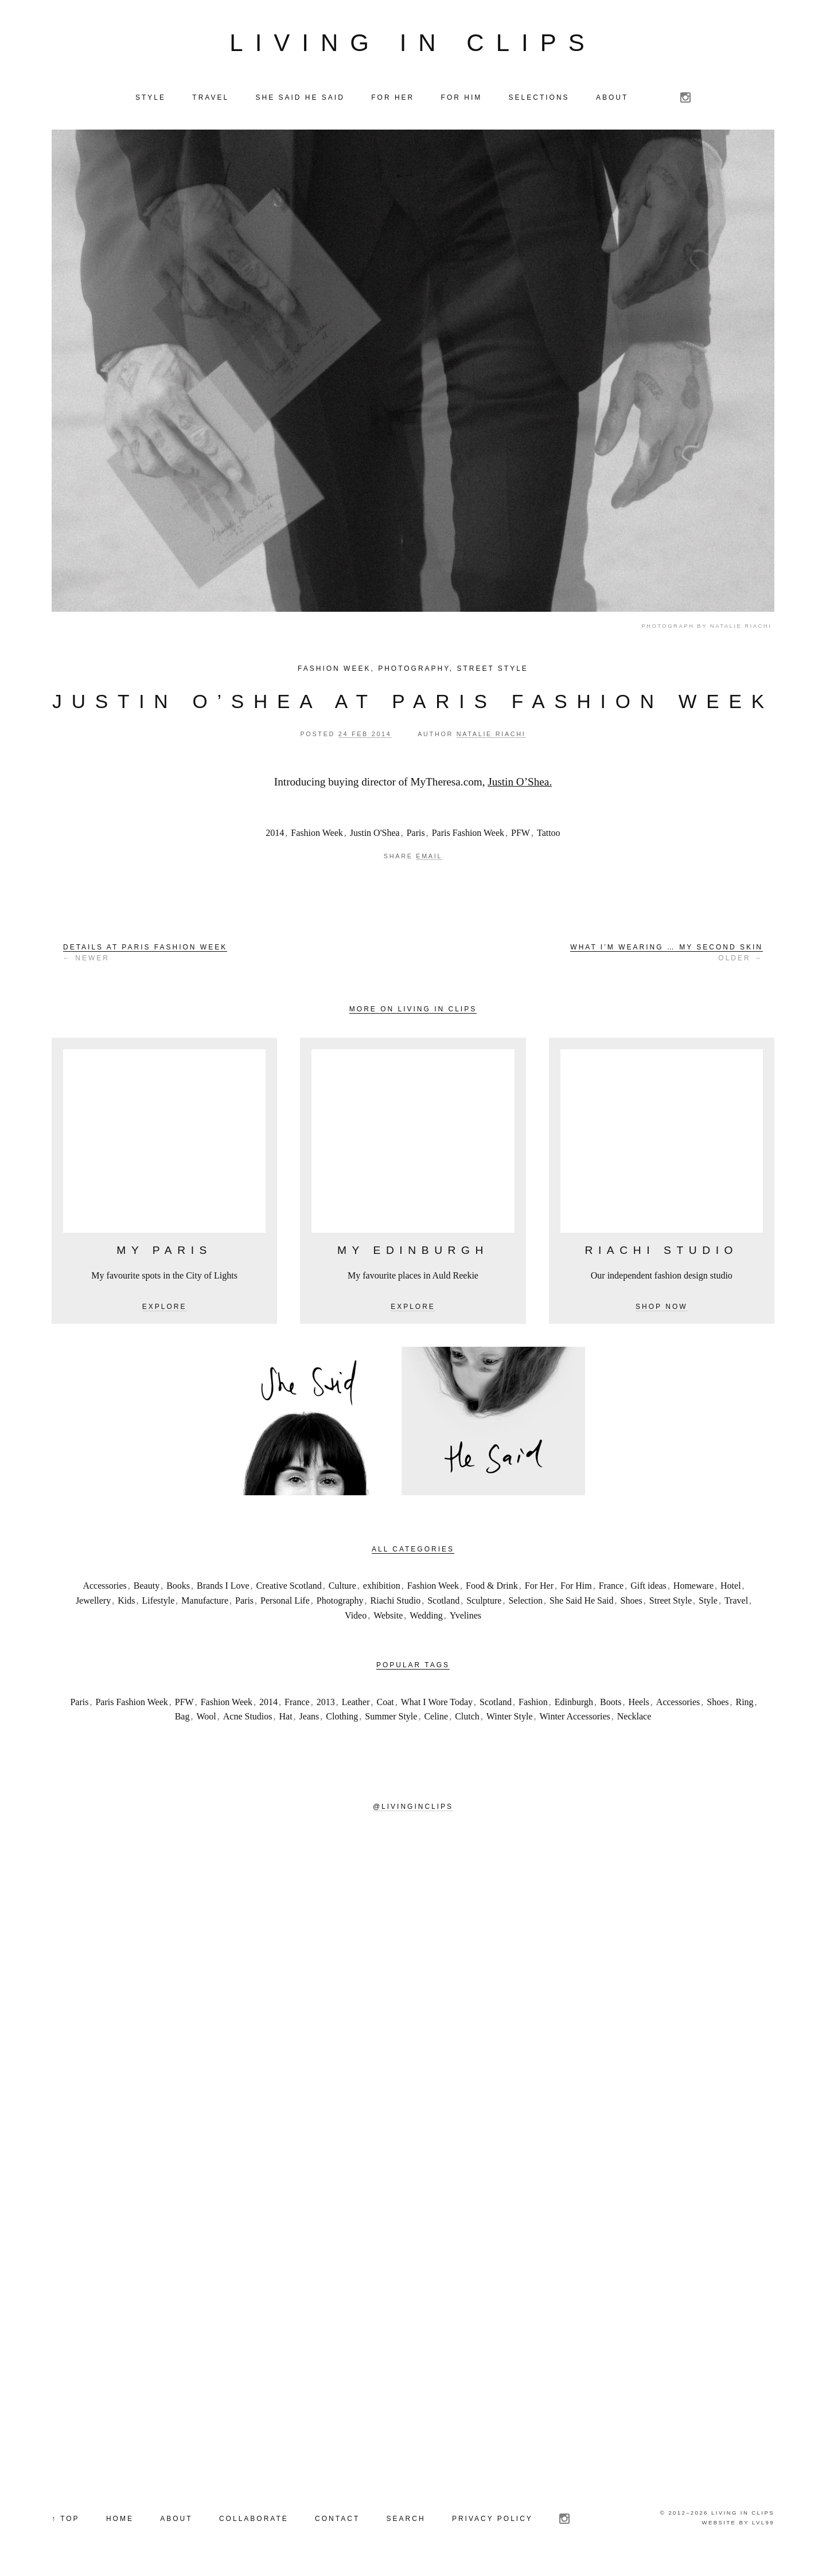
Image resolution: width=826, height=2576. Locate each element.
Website (388, 1618)
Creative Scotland (289, 1588)
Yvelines (465, 1618)
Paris (416, 835)
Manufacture (204, 1603)
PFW (520, 835)
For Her (539, 1588)
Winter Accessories (575, 1719)
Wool (206, 1719)
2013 (326, 1704)
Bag (182, 1719)
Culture (342, 1588)
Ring (744, 1704)
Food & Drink (492, 1588)
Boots (610, 1704)
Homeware (693, 1588)
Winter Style (509, 1719)
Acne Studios (247, 1719)
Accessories (104, 1588)
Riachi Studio (396, 1603)
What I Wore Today (437, 1704)
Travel (736, 1603)
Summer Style (391, 1719)
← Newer (145, 954)
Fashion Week (334, 671)
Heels (638, 1704)
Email (429, 858)
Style (708, 1603)
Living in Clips (413, 44)
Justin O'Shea (375, 835)
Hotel (730, 1588)
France (611, 1588)
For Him (576, 1588)
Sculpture (483, 1603)
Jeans (309, 1719)
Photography (414, 671)
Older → (666, 954)
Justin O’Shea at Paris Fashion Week (413, 703)
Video (356, 1618)
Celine (436, 1719)
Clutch (467, 1719)
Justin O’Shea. (520, 784)
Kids (126, 1603)
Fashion (533, 1704)
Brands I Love (223, 1588)
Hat (286, 1719)
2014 (275, 835)
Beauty (146, 1588)
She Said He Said (582, 1603)
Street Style (492, 671)
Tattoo (548, 835)
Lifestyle (158, 1603)
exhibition (381, 1588)
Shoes (631, 1603)
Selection (525, 1603)
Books (178, 1588)
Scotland (443, 1603)
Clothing (342, 1719)
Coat (384, 1704)
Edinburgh (574, 1704)
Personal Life (285, 1603)
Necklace (634, 1719)
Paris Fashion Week (468, 835)
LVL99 (763, 2525)
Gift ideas (648, 1588)
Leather (356, 1704)
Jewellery (93, 1603)
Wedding (426, 1618)
